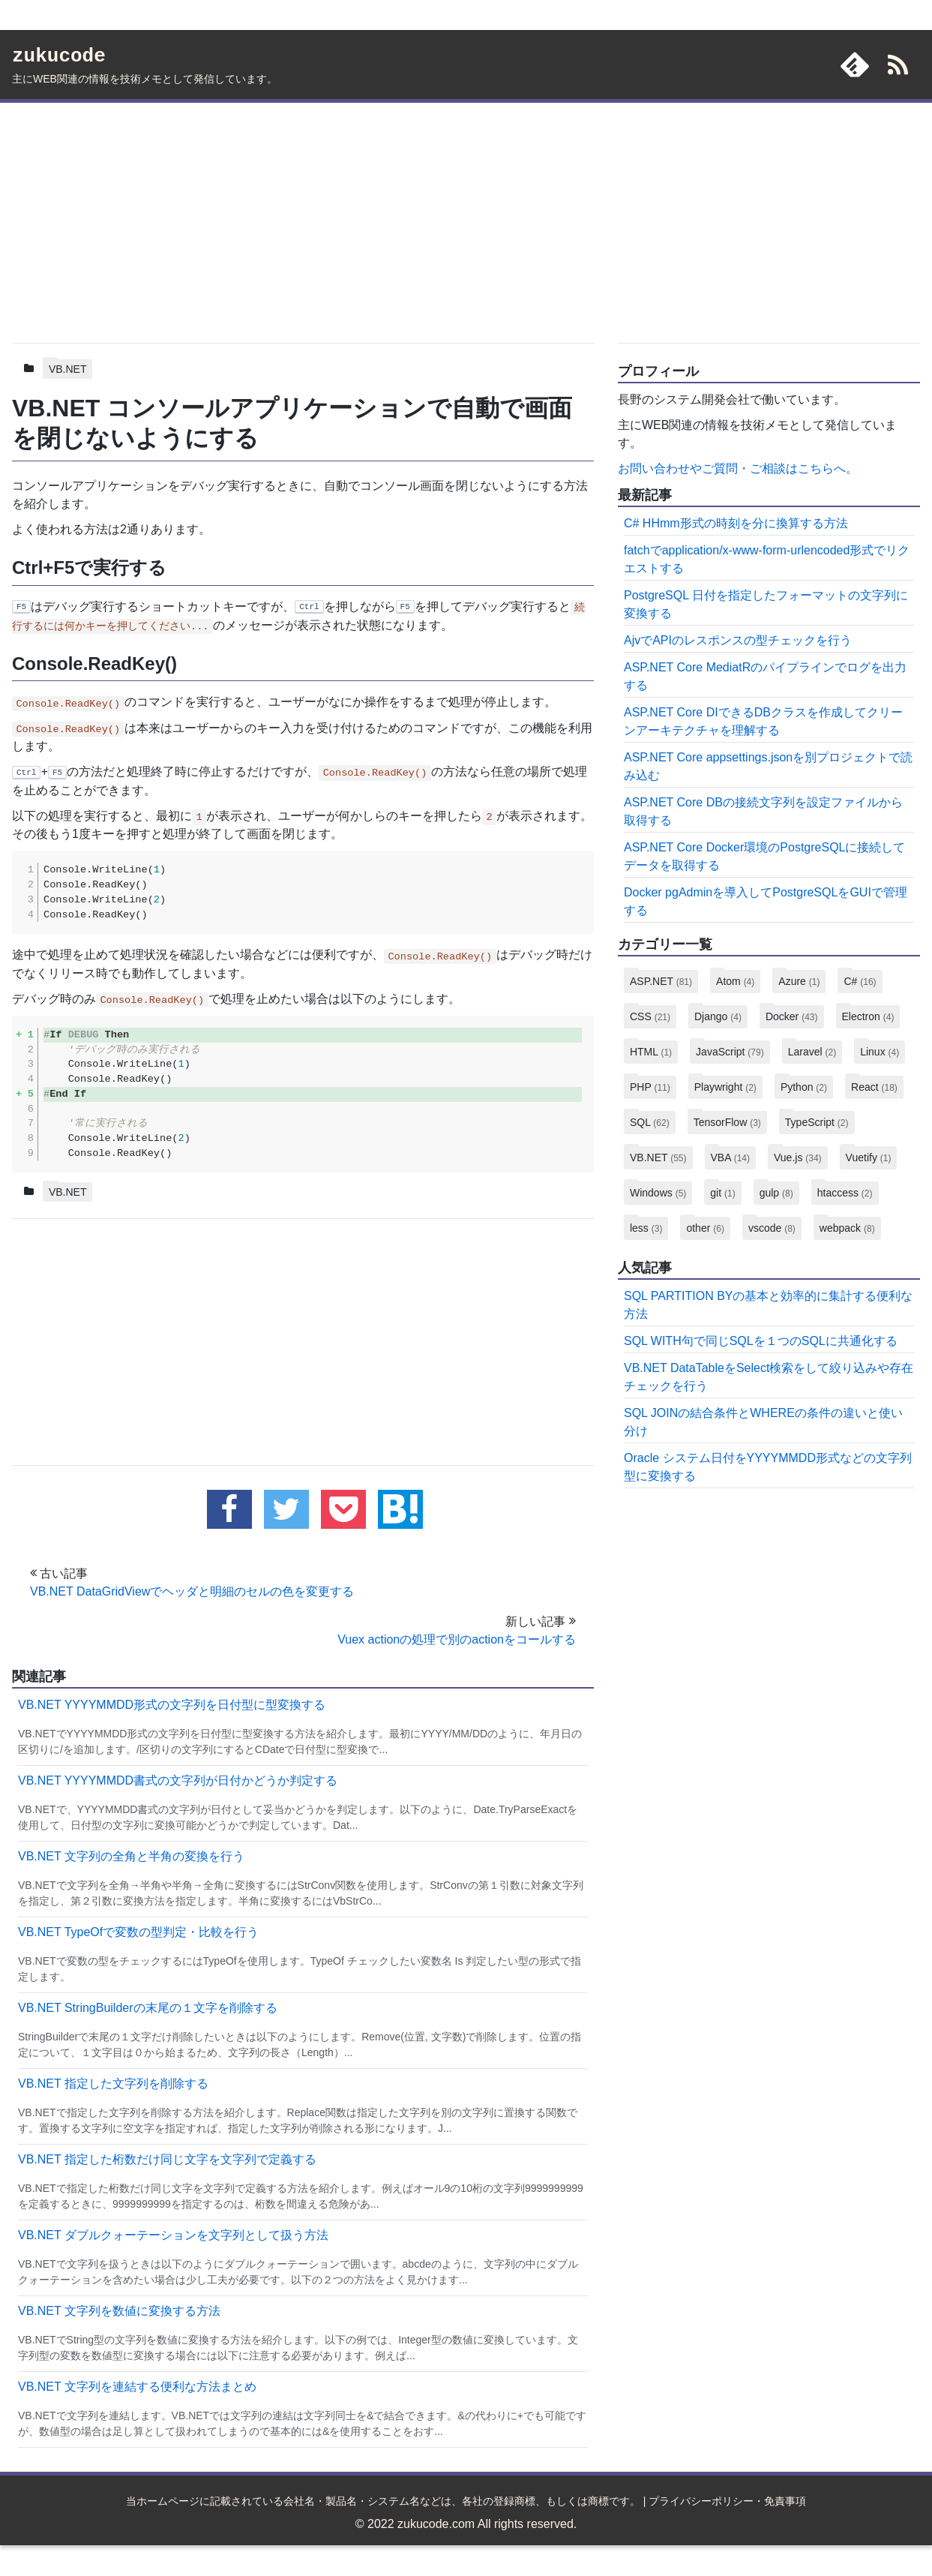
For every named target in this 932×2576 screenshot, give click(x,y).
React (874, 1087)
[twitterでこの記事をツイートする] (286, 1510)
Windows (658, 1193)
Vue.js (798, 1157)
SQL (650, 1122)
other (705, 1228)
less (646, 1228)
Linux (879, 1052)
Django (718, 1016)
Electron (868, 1016)
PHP (650, 1087)
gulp (776, 1193)
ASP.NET (661, 981)
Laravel (812, 1052)
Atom (735, 981)
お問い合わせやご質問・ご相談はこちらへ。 (738, 468)
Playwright (725, 1087)
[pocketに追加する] (343, 1510)
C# (860, 981)
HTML (651, 1052)
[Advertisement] (303, 220)
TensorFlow (727, 1122)
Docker (792, 1016)
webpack (847, 1228)
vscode (772, 1228)
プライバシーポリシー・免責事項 (727, 2502)
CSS (650, 1016)
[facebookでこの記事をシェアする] (229, 1510)
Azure (799, 981)
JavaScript (730, 1052)
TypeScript (817, 1122)
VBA (730, 1157)
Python (804, 1087)
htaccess (845, 1193)
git (722, 1193)
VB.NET (68, 369)
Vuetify (869, 1157)
